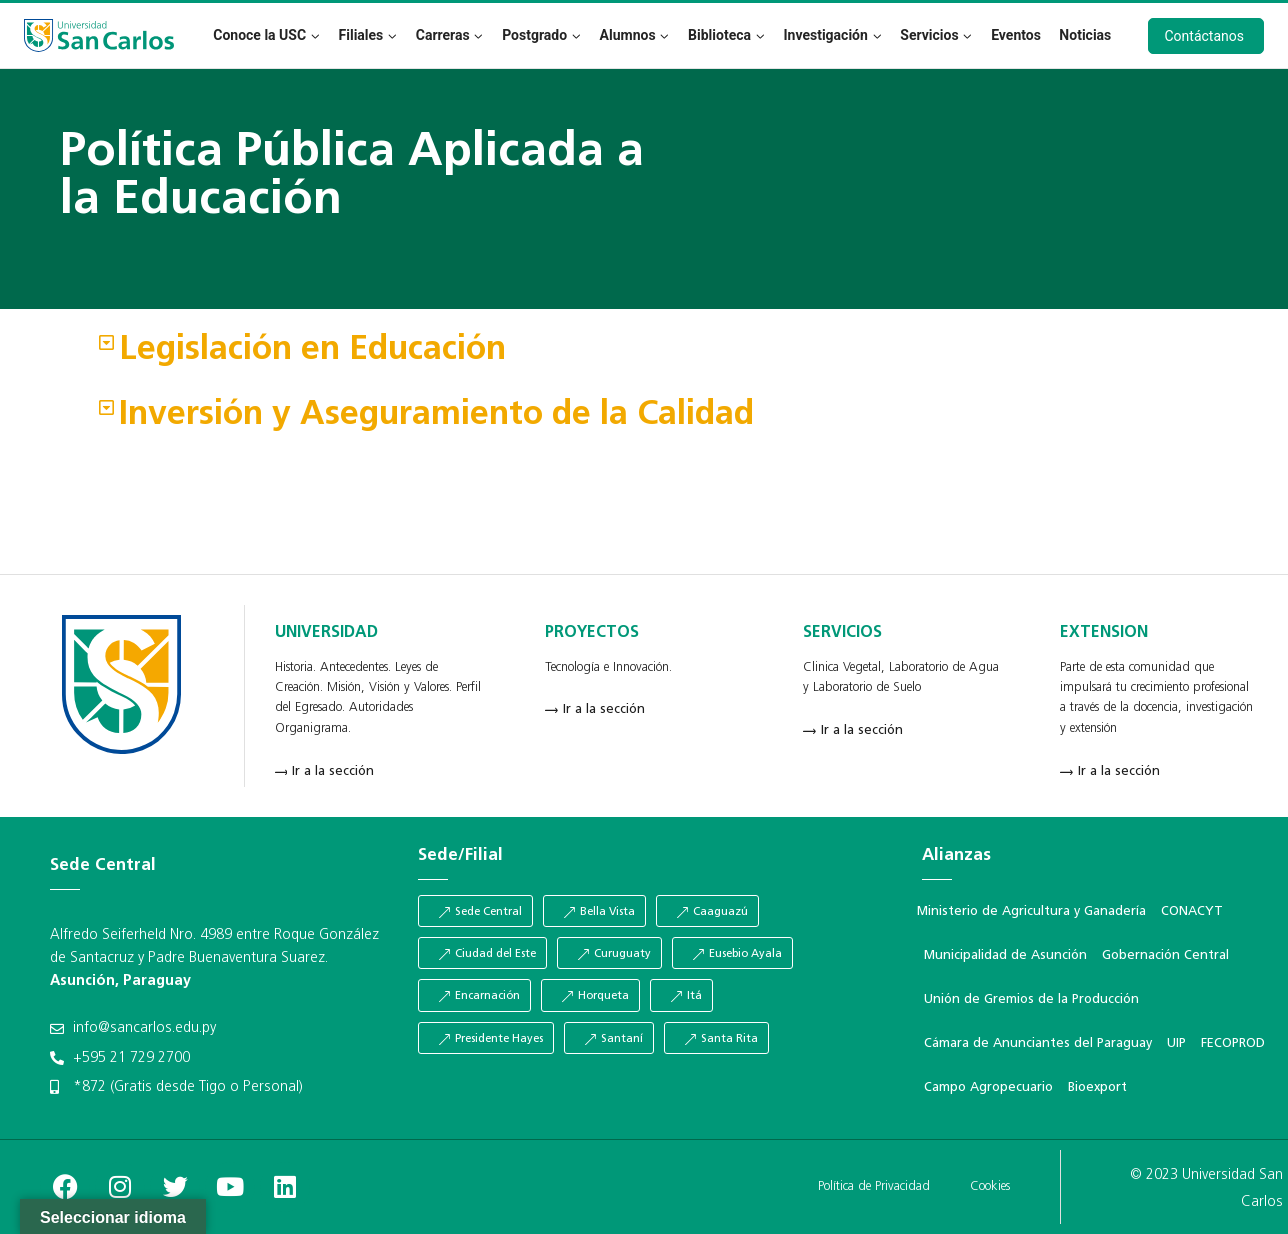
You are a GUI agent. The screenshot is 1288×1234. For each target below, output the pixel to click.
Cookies (990, 1186)
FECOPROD (1233, 1043)
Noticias (1085, 35)
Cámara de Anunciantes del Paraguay (1038, 1043)
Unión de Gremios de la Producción (1031, 999)
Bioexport (1097, 1087)
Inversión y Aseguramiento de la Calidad (436, 415)
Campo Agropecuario (988, 1087)
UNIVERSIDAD (326, 633)
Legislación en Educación (312, 350)
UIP (1176, 1043)
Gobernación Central (1165, 955)
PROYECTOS (592, 633)
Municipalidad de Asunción (1005, 955)
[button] (644, 351)
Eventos (1016, 35)
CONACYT (1192, 911)
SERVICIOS (842, 633)
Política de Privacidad (874, 1186)
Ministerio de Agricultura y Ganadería (1031, 911)
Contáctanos (1205, 36)
